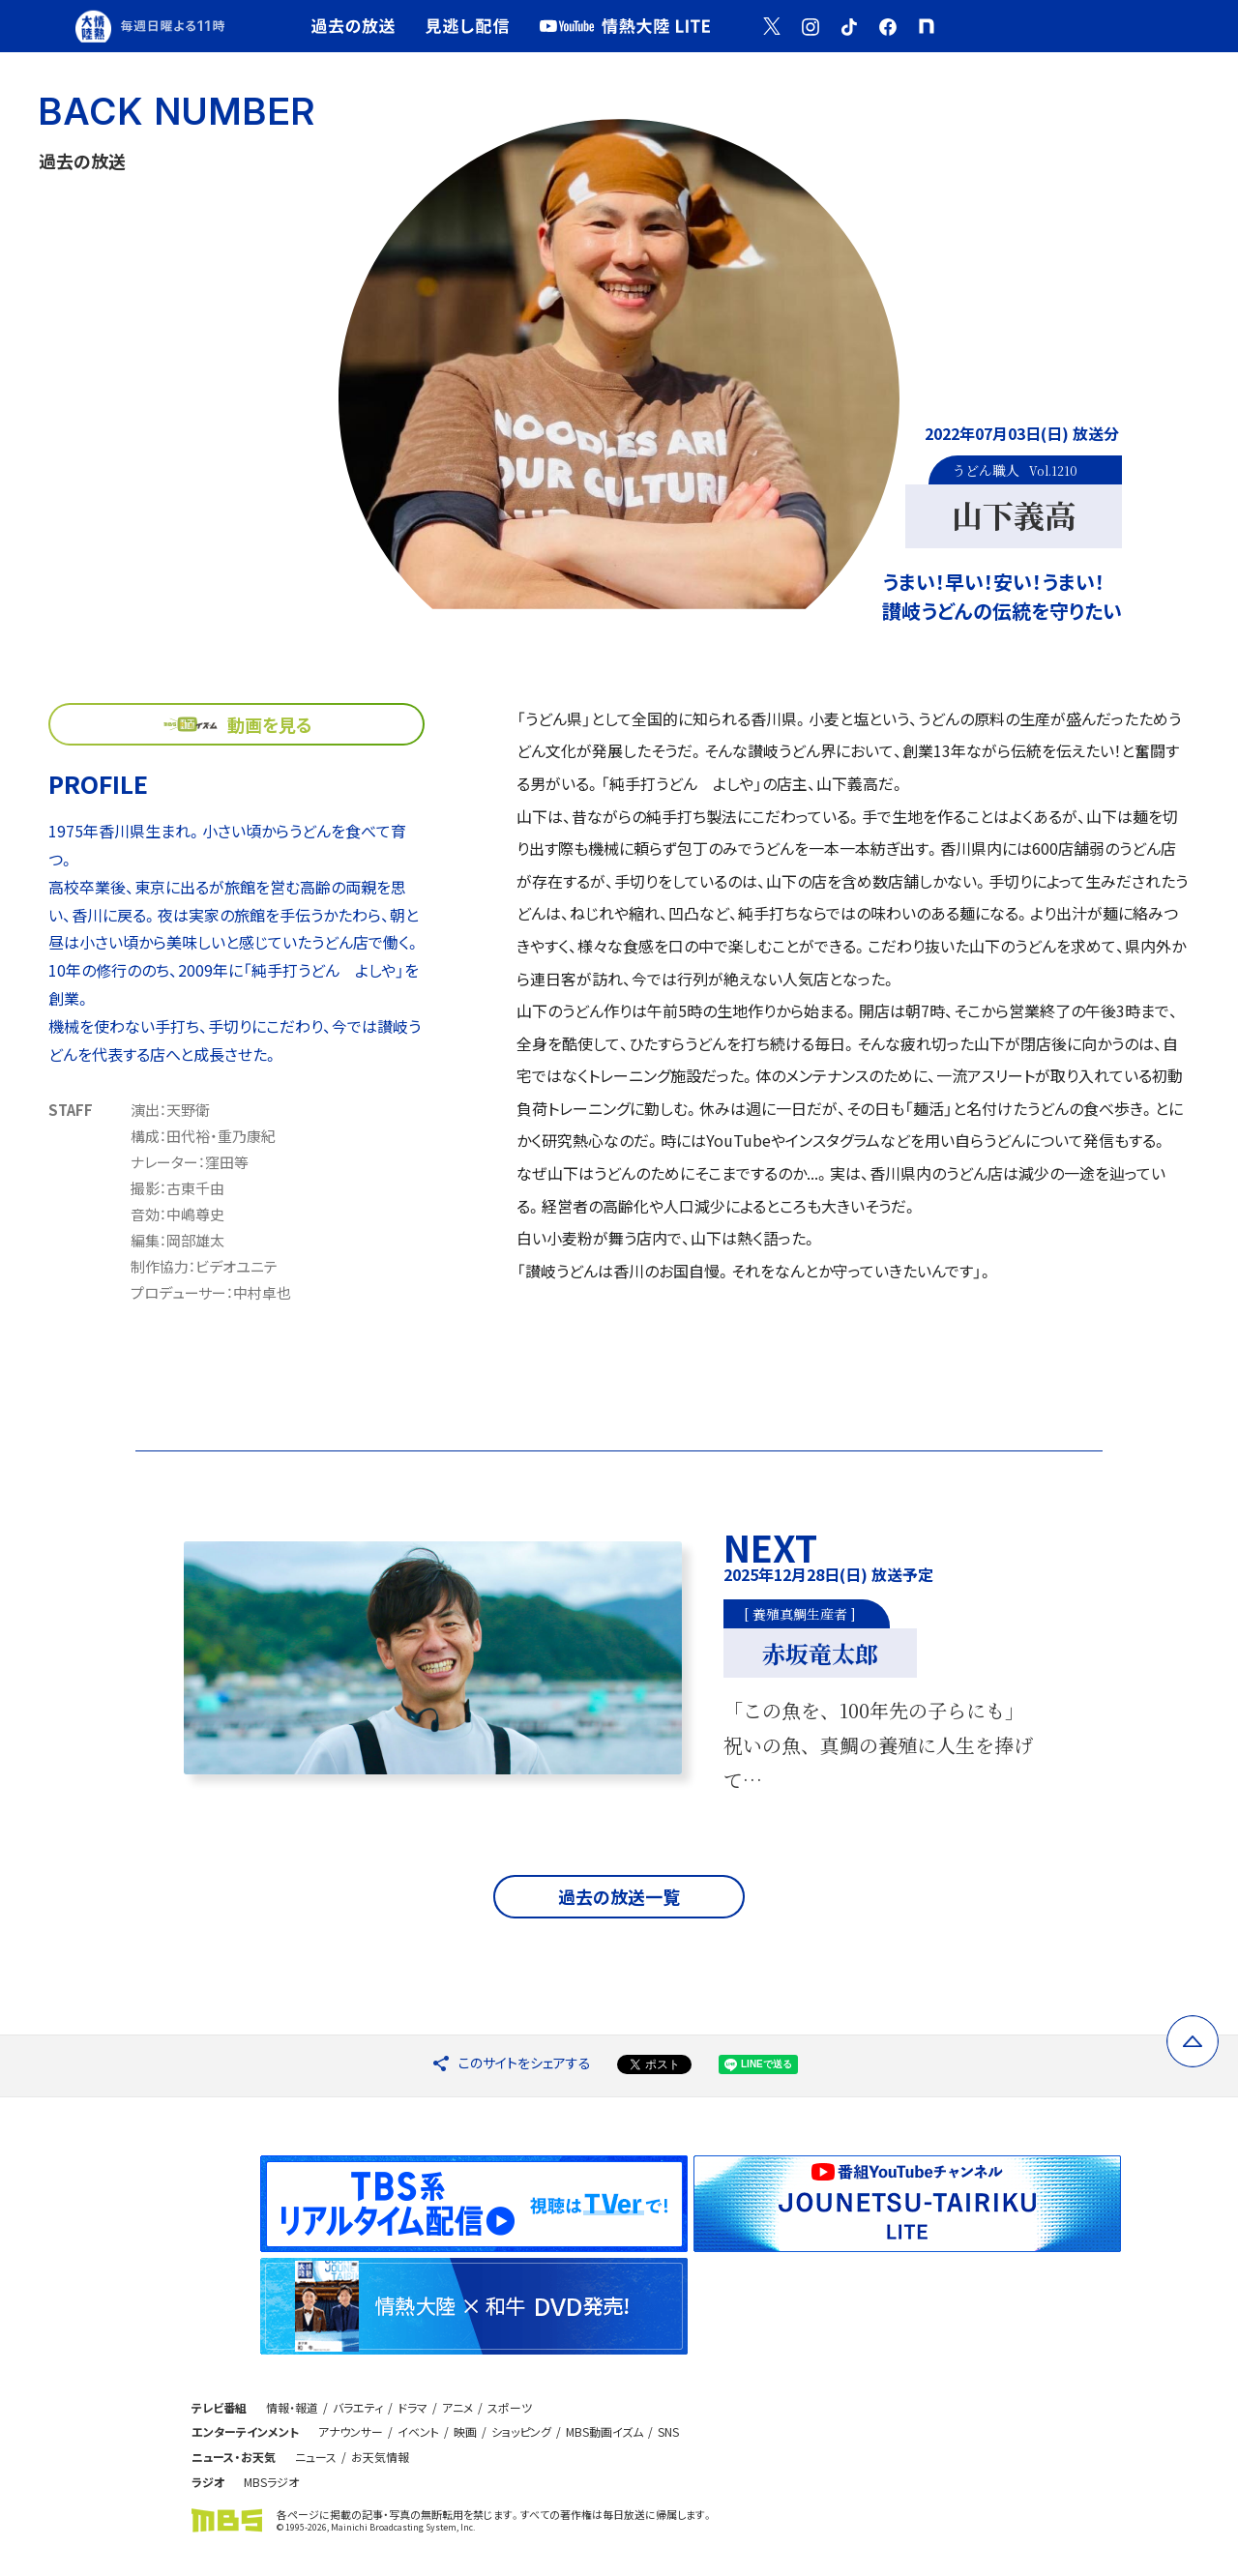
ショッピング (521, 2431)
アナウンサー (350, 2431)
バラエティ (358, 2407)
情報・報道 (292, 2407)
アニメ (457, 2407)
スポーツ (509, 2407)
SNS (668, 2431)
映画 (465, 2431)
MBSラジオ (271, 2482)
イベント (418, 2431)
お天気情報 (380, 2456)
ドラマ (412, 2407)
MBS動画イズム (604, 2431)
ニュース (316, 2456)
